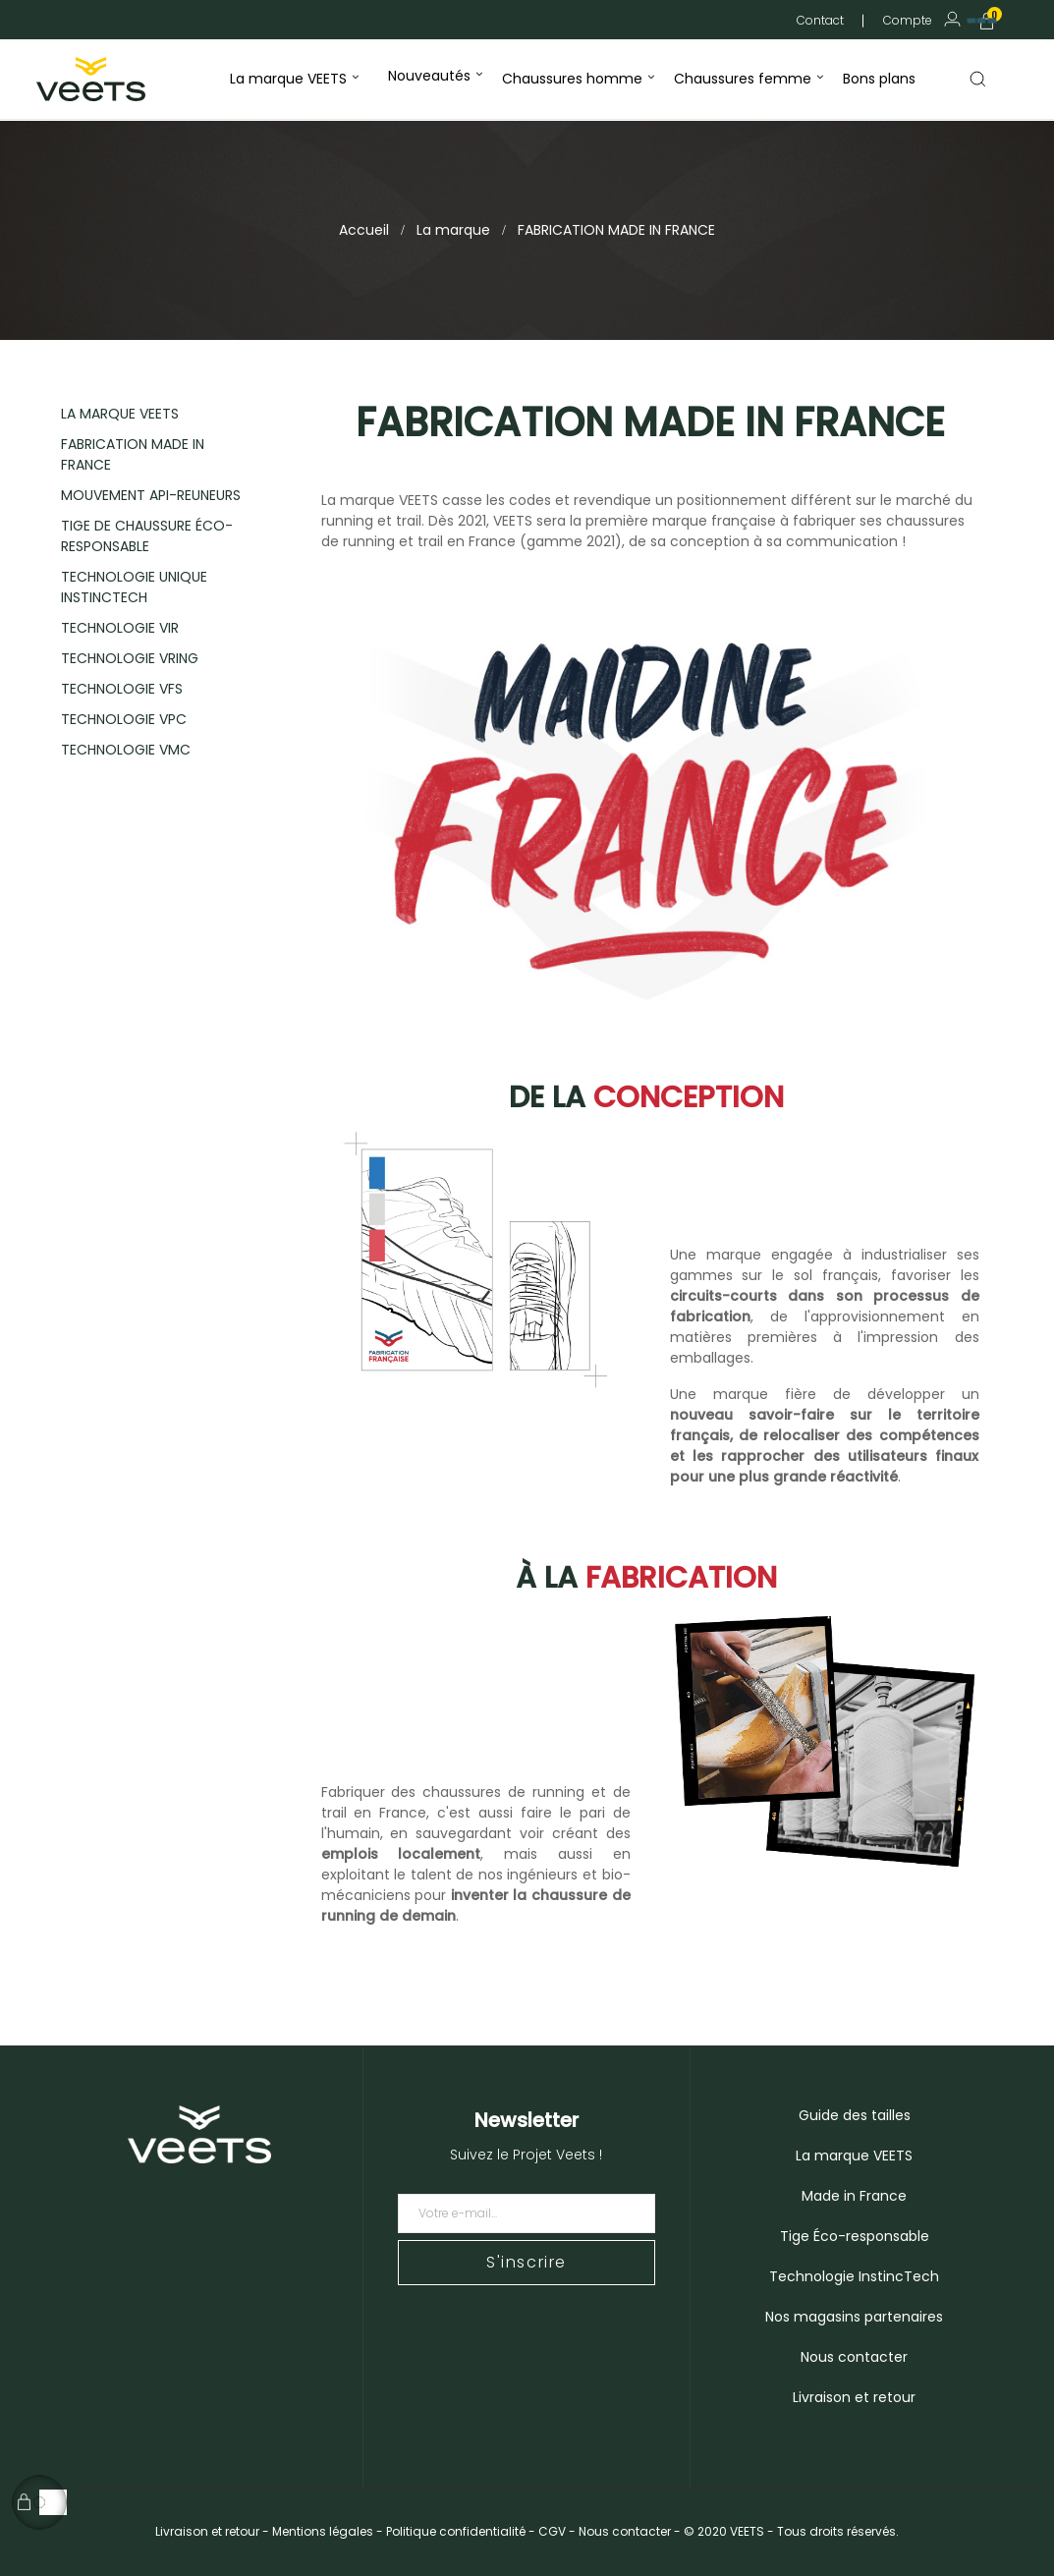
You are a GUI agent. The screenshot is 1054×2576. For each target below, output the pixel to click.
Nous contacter (854, 2357)
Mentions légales (322, 2531)
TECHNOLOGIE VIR (120, 628)
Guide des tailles (855, 2115)
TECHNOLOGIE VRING (129, 658)
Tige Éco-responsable (854, 2236)
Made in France (854, 2196)
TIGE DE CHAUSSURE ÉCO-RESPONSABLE (147, 536)
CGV (552, 2531)
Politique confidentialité (456, 2531)
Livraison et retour (854, 2397)
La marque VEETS (854, 2155)
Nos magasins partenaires (854, 2316)
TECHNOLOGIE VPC (124, 719)
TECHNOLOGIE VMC (126, 749)
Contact (820, 20)
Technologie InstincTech (854, 2276)
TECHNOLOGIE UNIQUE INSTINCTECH (134, 587)
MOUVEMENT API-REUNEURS (151, 495)
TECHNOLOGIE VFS (122, 689)
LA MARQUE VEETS (120, 413)
